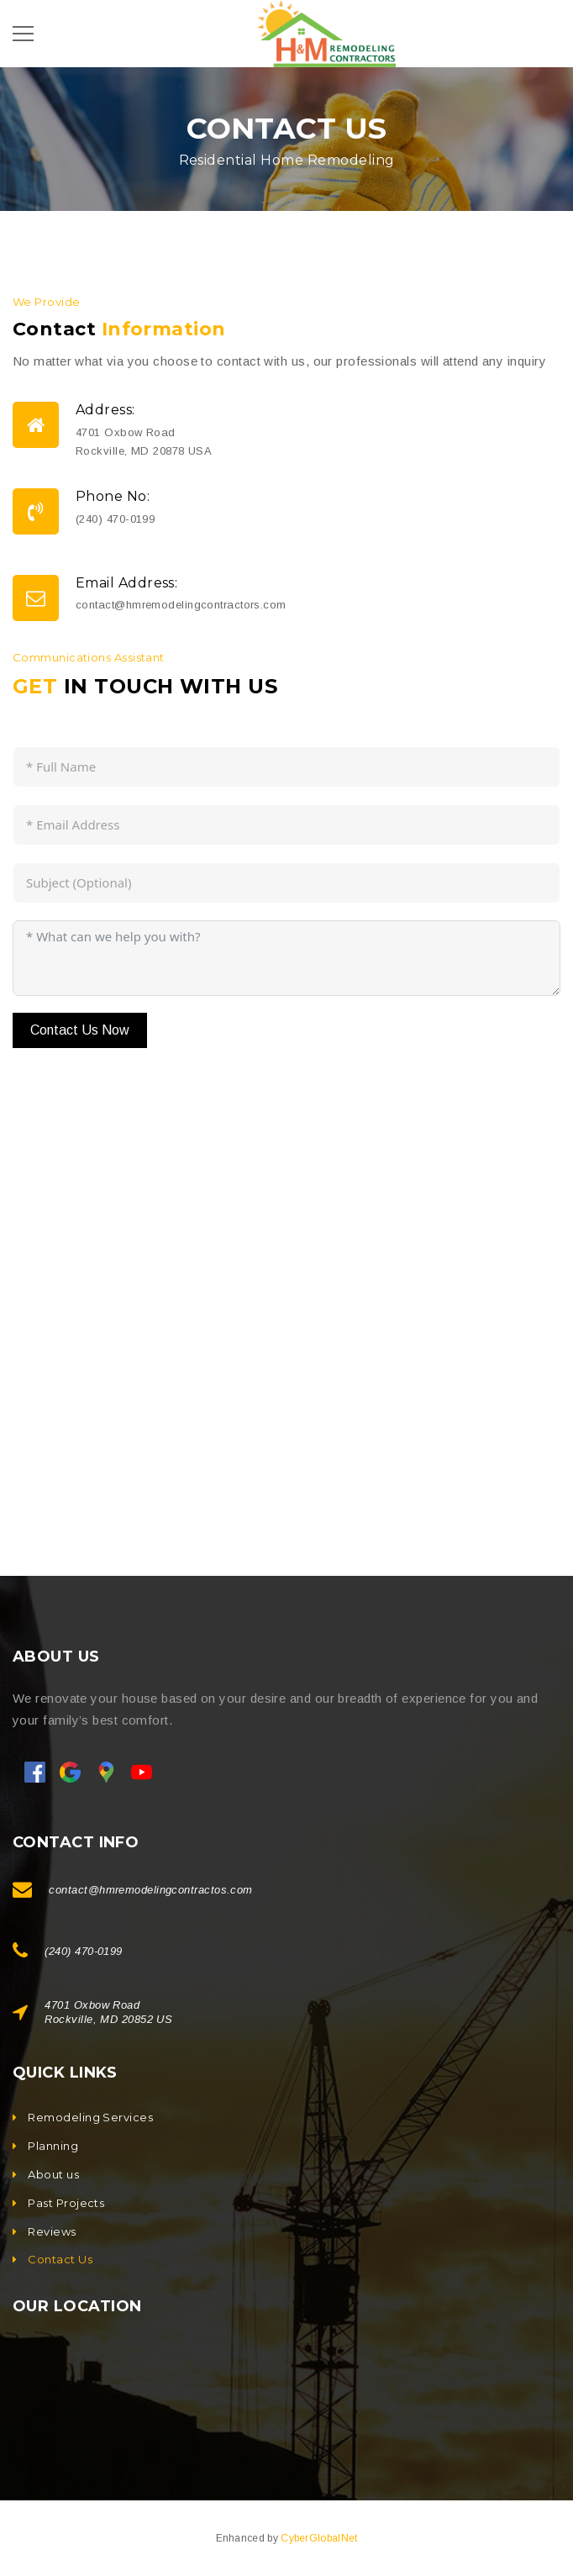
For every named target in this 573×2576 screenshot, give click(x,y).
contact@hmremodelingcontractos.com (150, 1889)
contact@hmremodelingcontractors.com (181, 604)
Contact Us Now (79, 1030)
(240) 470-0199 (115, 519)
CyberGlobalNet (319, 2538)
